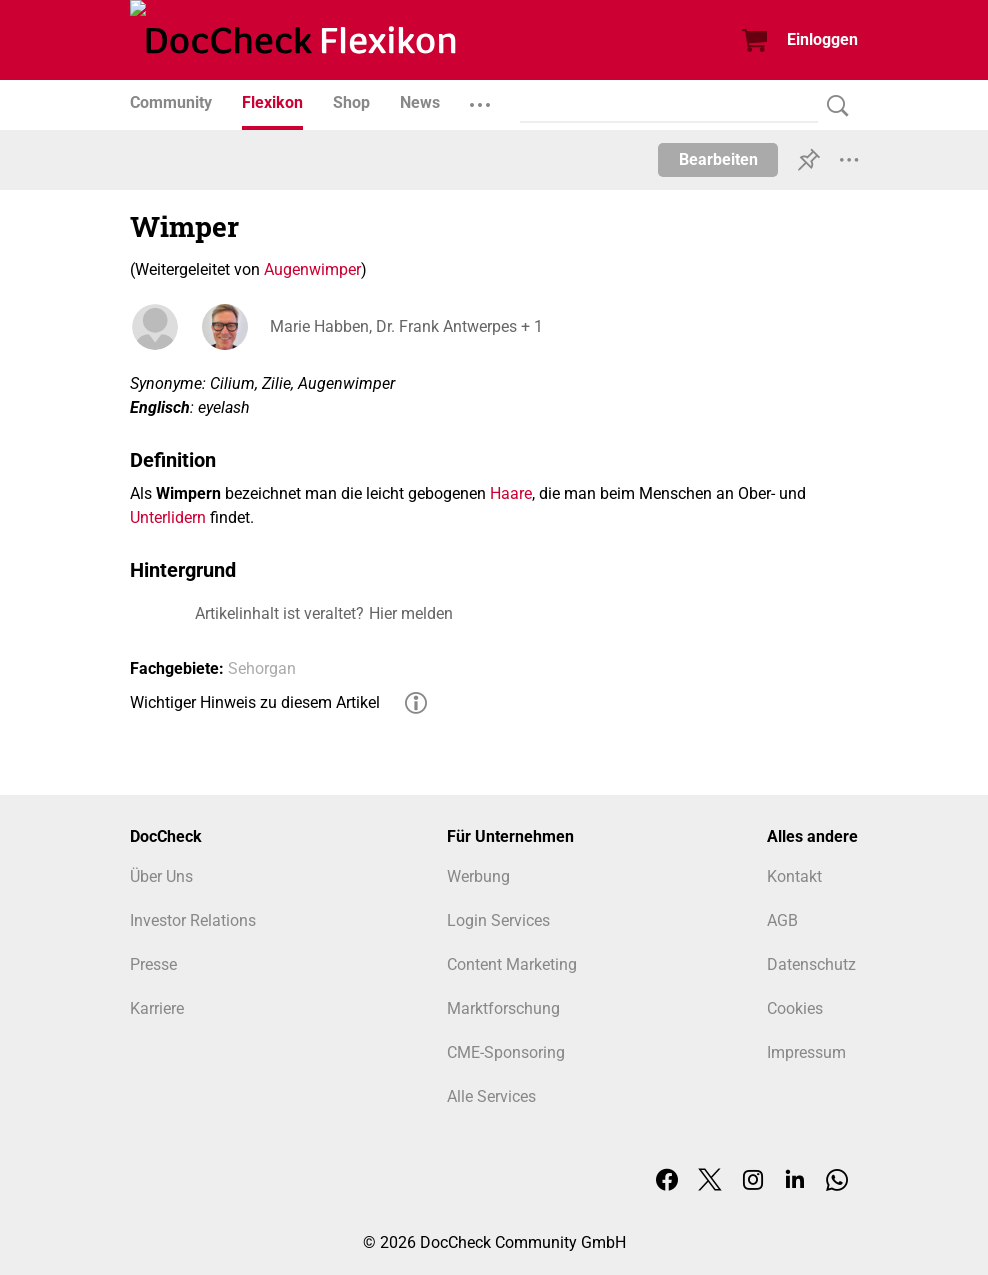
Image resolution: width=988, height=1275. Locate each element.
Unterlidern (168, 517)
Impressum (806, 1052)
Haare (511, 493)
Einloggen (822, 39)
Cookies (795, 1008)
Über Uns (161, 876)
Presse (153, 964)
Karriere (157, 1008)
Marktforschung (503, 1008)
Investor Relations (193, 920)
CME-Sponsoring (506, 1052)
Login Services (498, 920)
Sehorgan (262, 668)
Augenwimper (312, 269)
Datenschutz (811, 964)
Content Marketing (512, 964)
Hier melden (411, 613)
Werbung (478, 876)
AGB (782, 920)
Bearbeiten (718, 159)
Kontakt (794, 876)
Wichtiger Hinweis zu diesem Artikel (255, 702)
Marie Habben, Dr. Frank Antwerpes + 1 (406, 326)
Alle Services (491, 1096)
